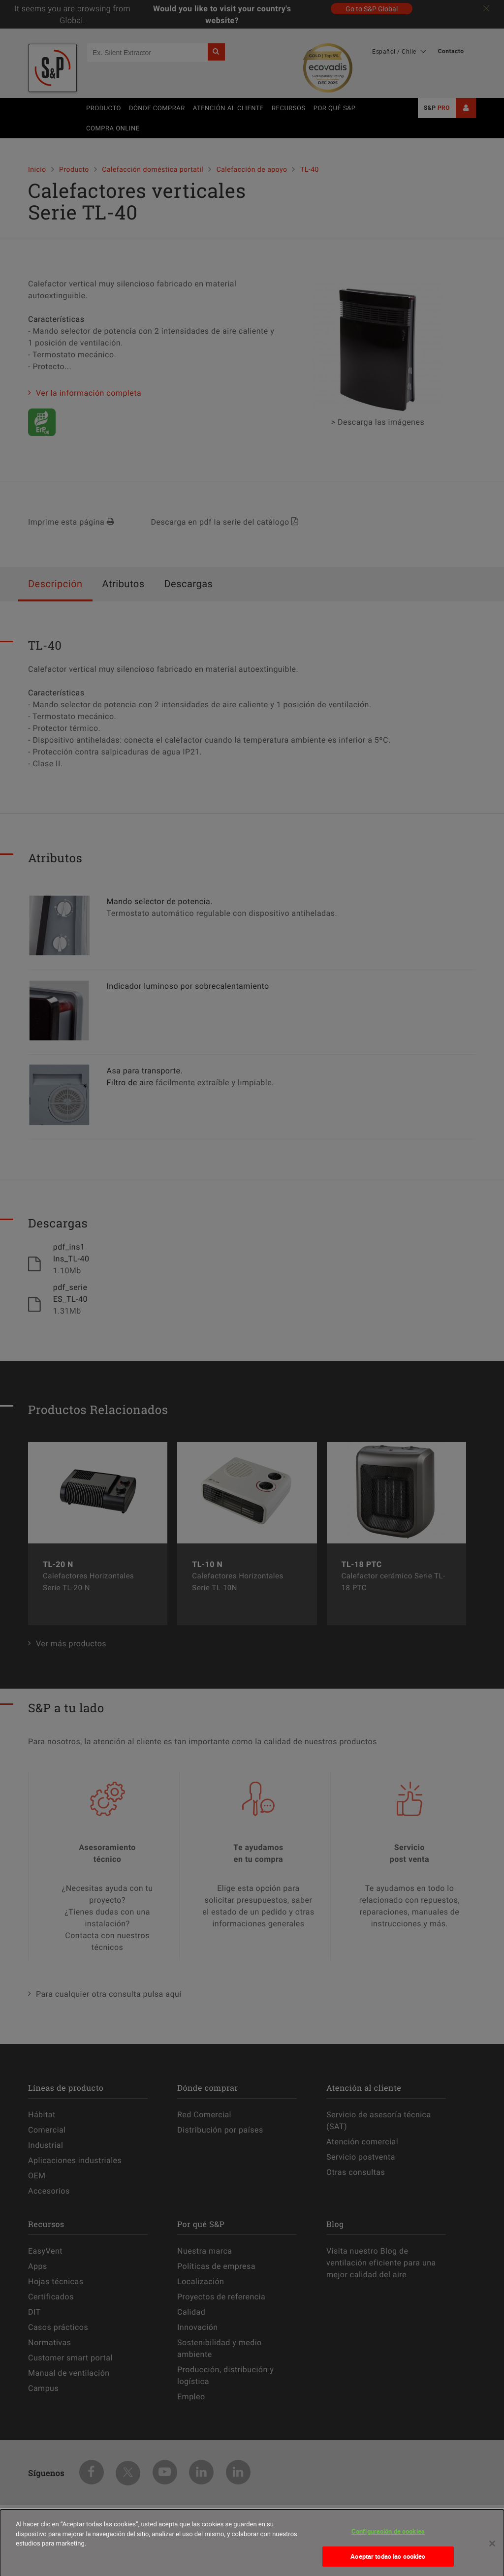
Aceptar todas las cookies (387, 2562)
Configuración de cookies (388, 2537)
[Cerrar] (492, 2549)
